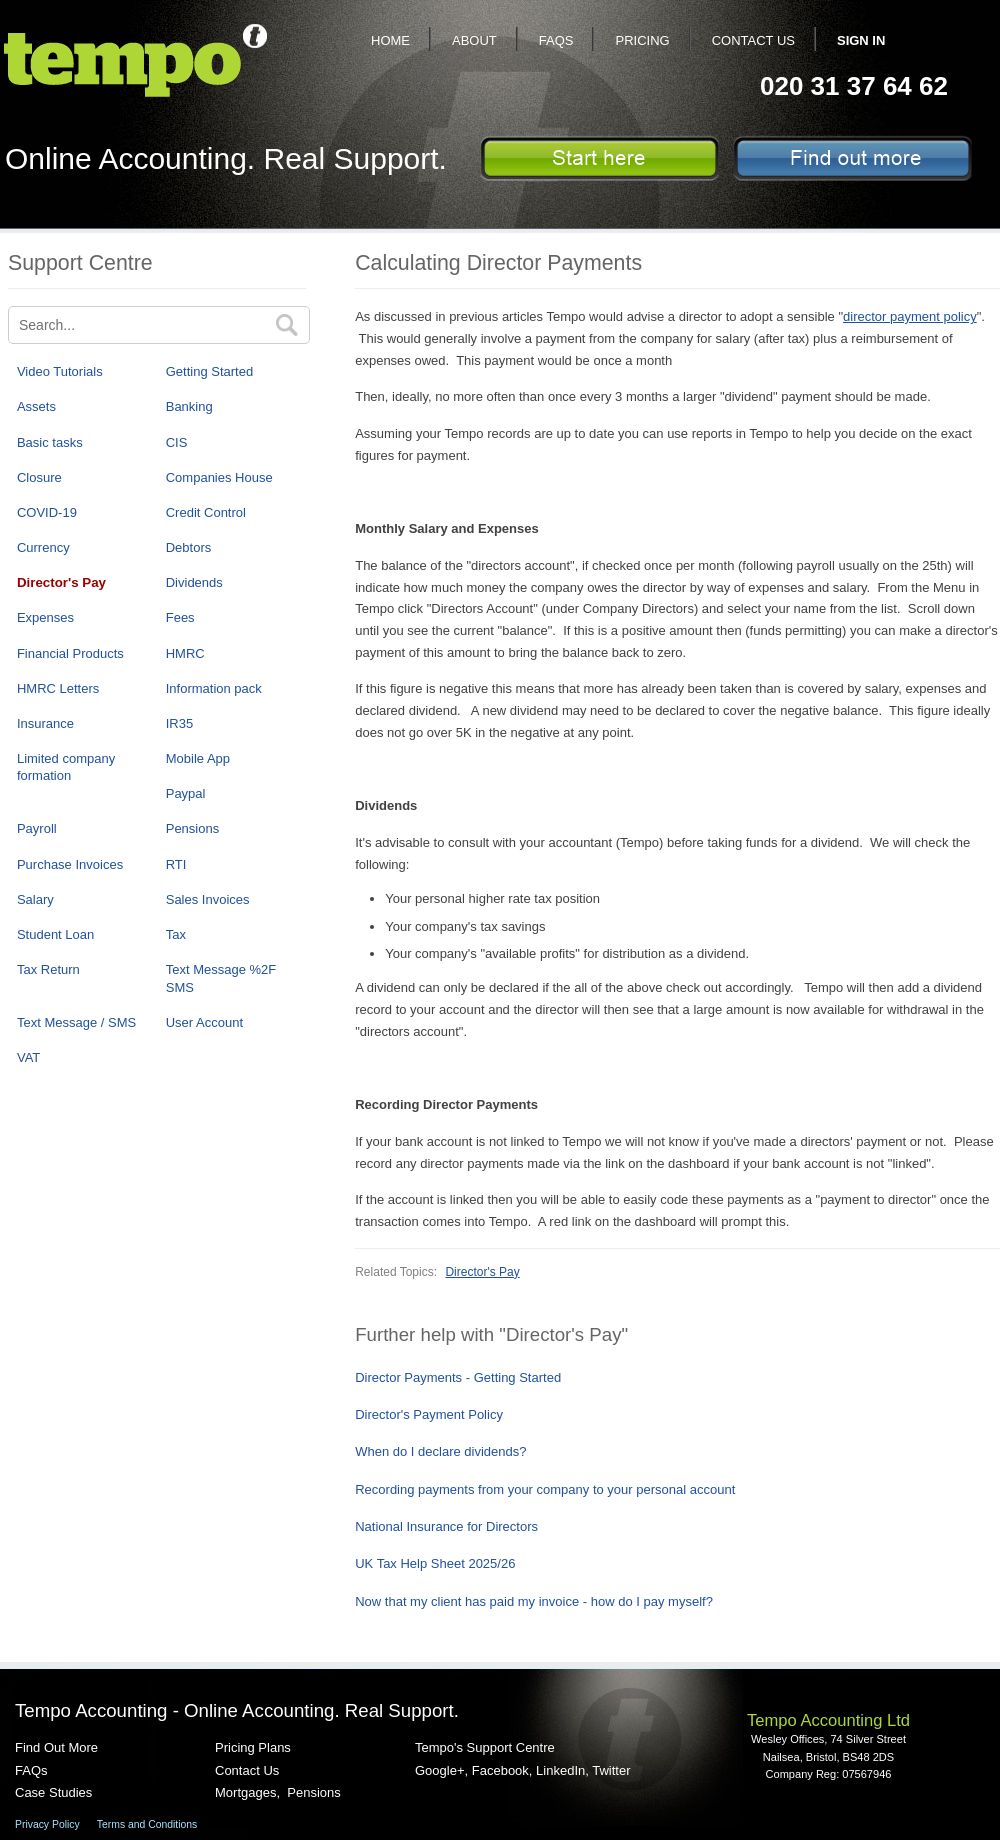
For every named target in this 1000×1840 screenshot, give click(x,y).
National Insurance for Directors (446, 1526)
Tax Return (48, 969)
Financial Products (70, 653)
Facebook (500, 1770)
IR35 (179, 723)
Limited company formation (66, 767)
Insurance (45, 723)
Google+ (440, 1770)
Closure (39, 477)
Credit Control (206, 512)
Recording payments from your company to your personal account (545, 1489)
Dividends (194, 582)
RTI (176, 864)
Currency (43, 547)
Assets (36, 406)
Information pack (214, 688)
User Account (204, 1022)
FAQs (556, 40)
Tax (176, 934)
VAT (28, 1057)
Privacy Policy (47, 1824)
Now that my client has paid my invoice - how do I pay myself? (534, 1601)
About (474, 40)
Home (390, 40)
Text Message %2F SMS (221, 978)
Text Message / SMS (76, 1022)
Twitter (611, 1770)
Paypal (186, 793)
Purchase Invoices (70, 864)
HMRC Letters (58, 688)
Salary (35, 899)
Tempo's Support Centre (485, 1747)
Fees (180, 617)
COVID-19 (47, 512)
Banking (189, 406)
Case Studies (53, 1792)
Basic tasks (50, 442)
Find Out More (56, 1747)
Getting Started (209, 371)
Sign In (861, 40)
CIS (177, 442)
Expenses (45, 617)
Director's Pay (61, 582)
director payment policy (910, 316)
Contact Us (753, 40)
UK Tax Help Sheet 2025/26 (435, 1563)
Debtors (189, 547)
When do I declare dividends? (440, 1451)
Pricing (642, 40)
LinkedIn (560, 1770)
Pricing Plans (253, 1747)
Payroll (37, 828)
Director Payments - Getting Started (458, 1377)
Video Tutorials (60, 371)
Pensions (192, 828)
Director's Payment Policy (429, 1414)
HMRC (185, 653)
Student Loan (55, 934)
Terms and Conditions (147, 1824)
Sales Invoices (208, 899)
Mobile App (198, 758)
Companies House (219, 477)
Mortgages (245, 1792)
